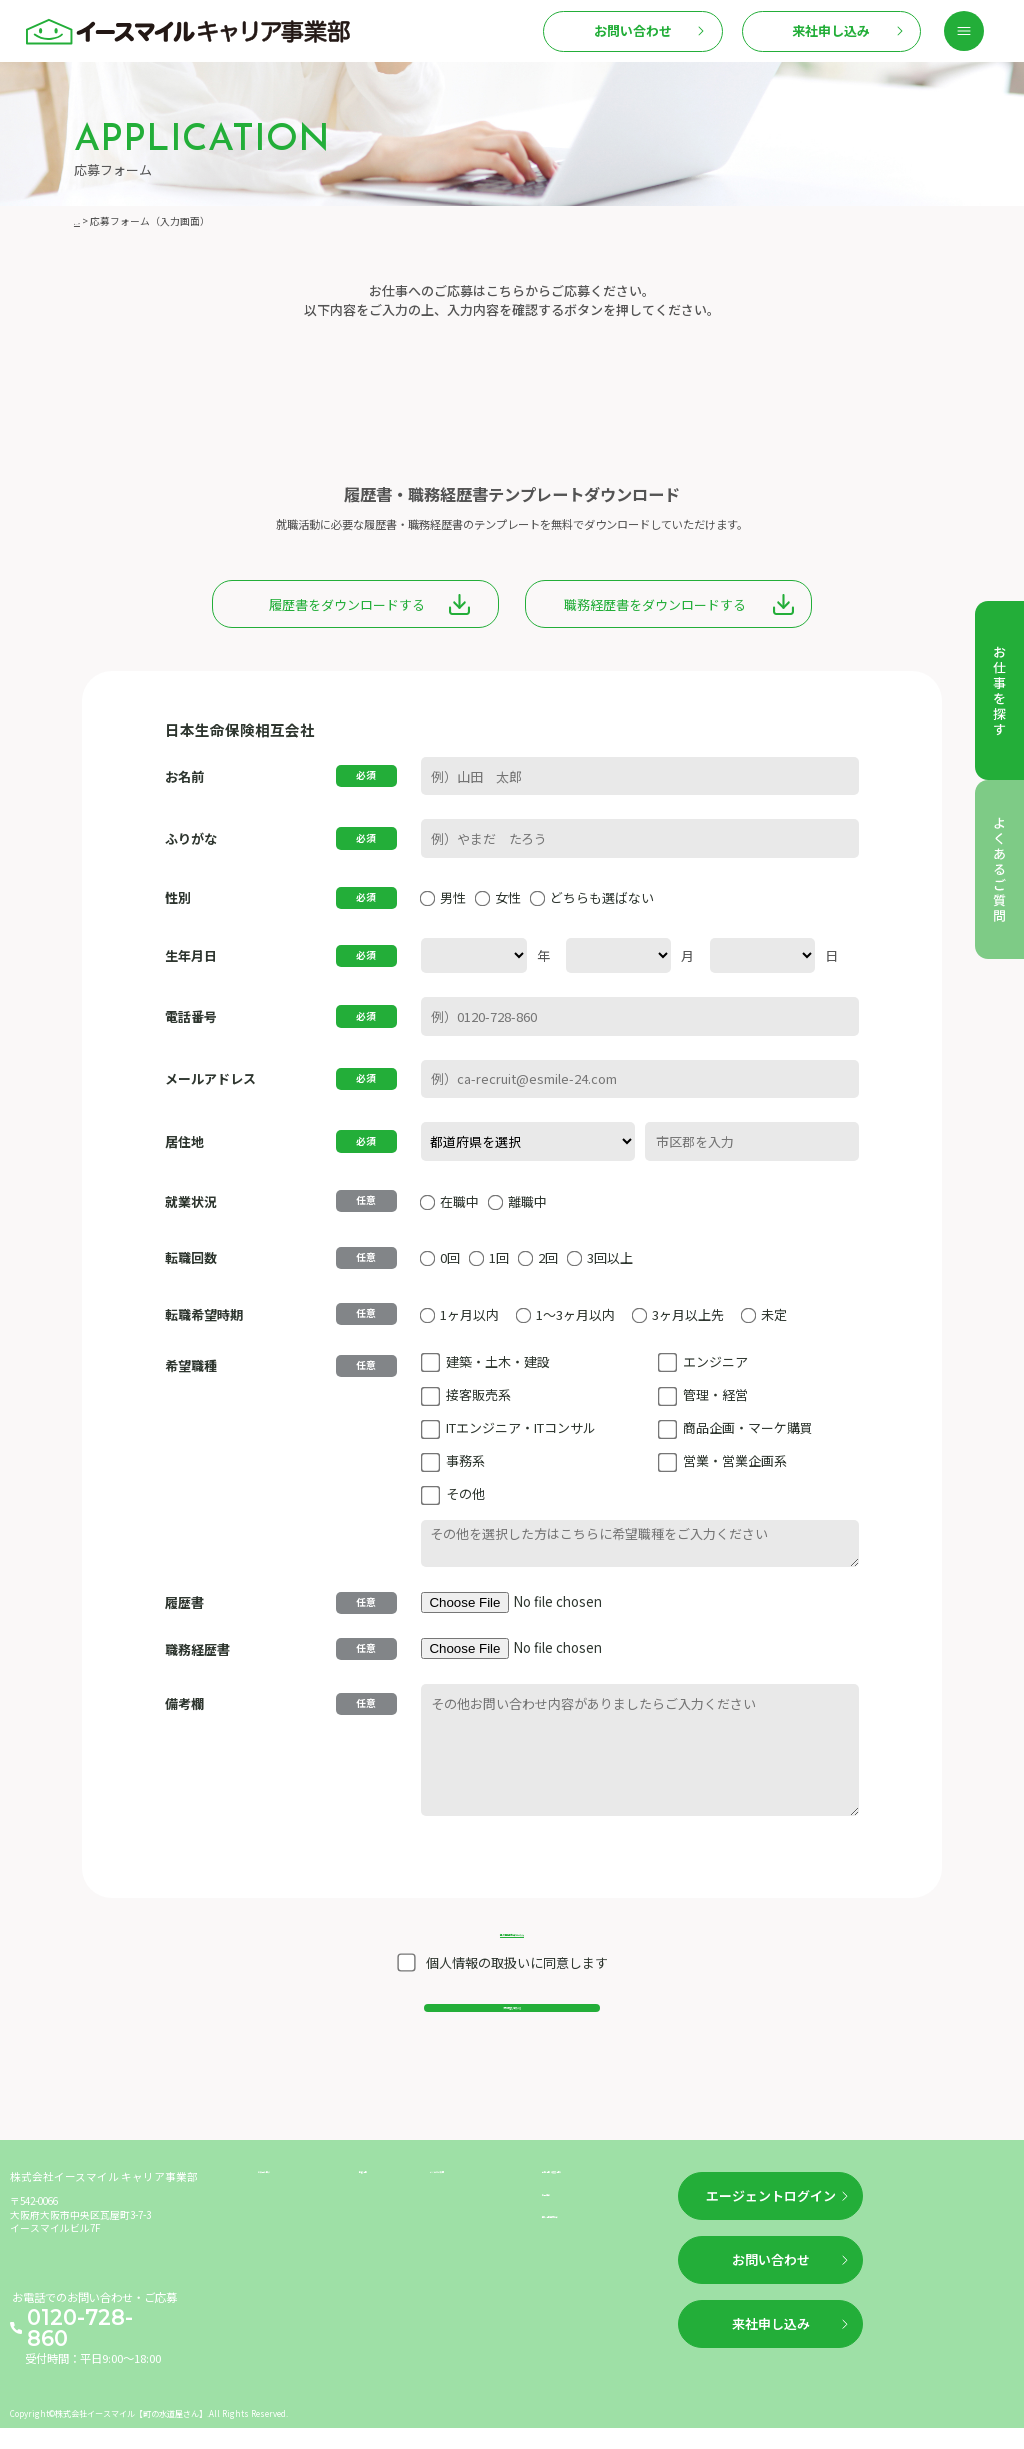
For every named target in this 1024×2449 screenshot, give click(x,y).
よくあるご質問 (468, 2214)
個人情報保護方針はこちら (512, 1929)
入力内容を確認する (511, 2025)
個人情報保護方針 (586, 2278)
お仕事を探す (291, 2214)
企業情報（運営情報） (597, 2214)
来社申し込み (831, 30)
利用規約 (564, 2246)
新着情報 (381, 2214)
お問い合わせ (633, 30)
